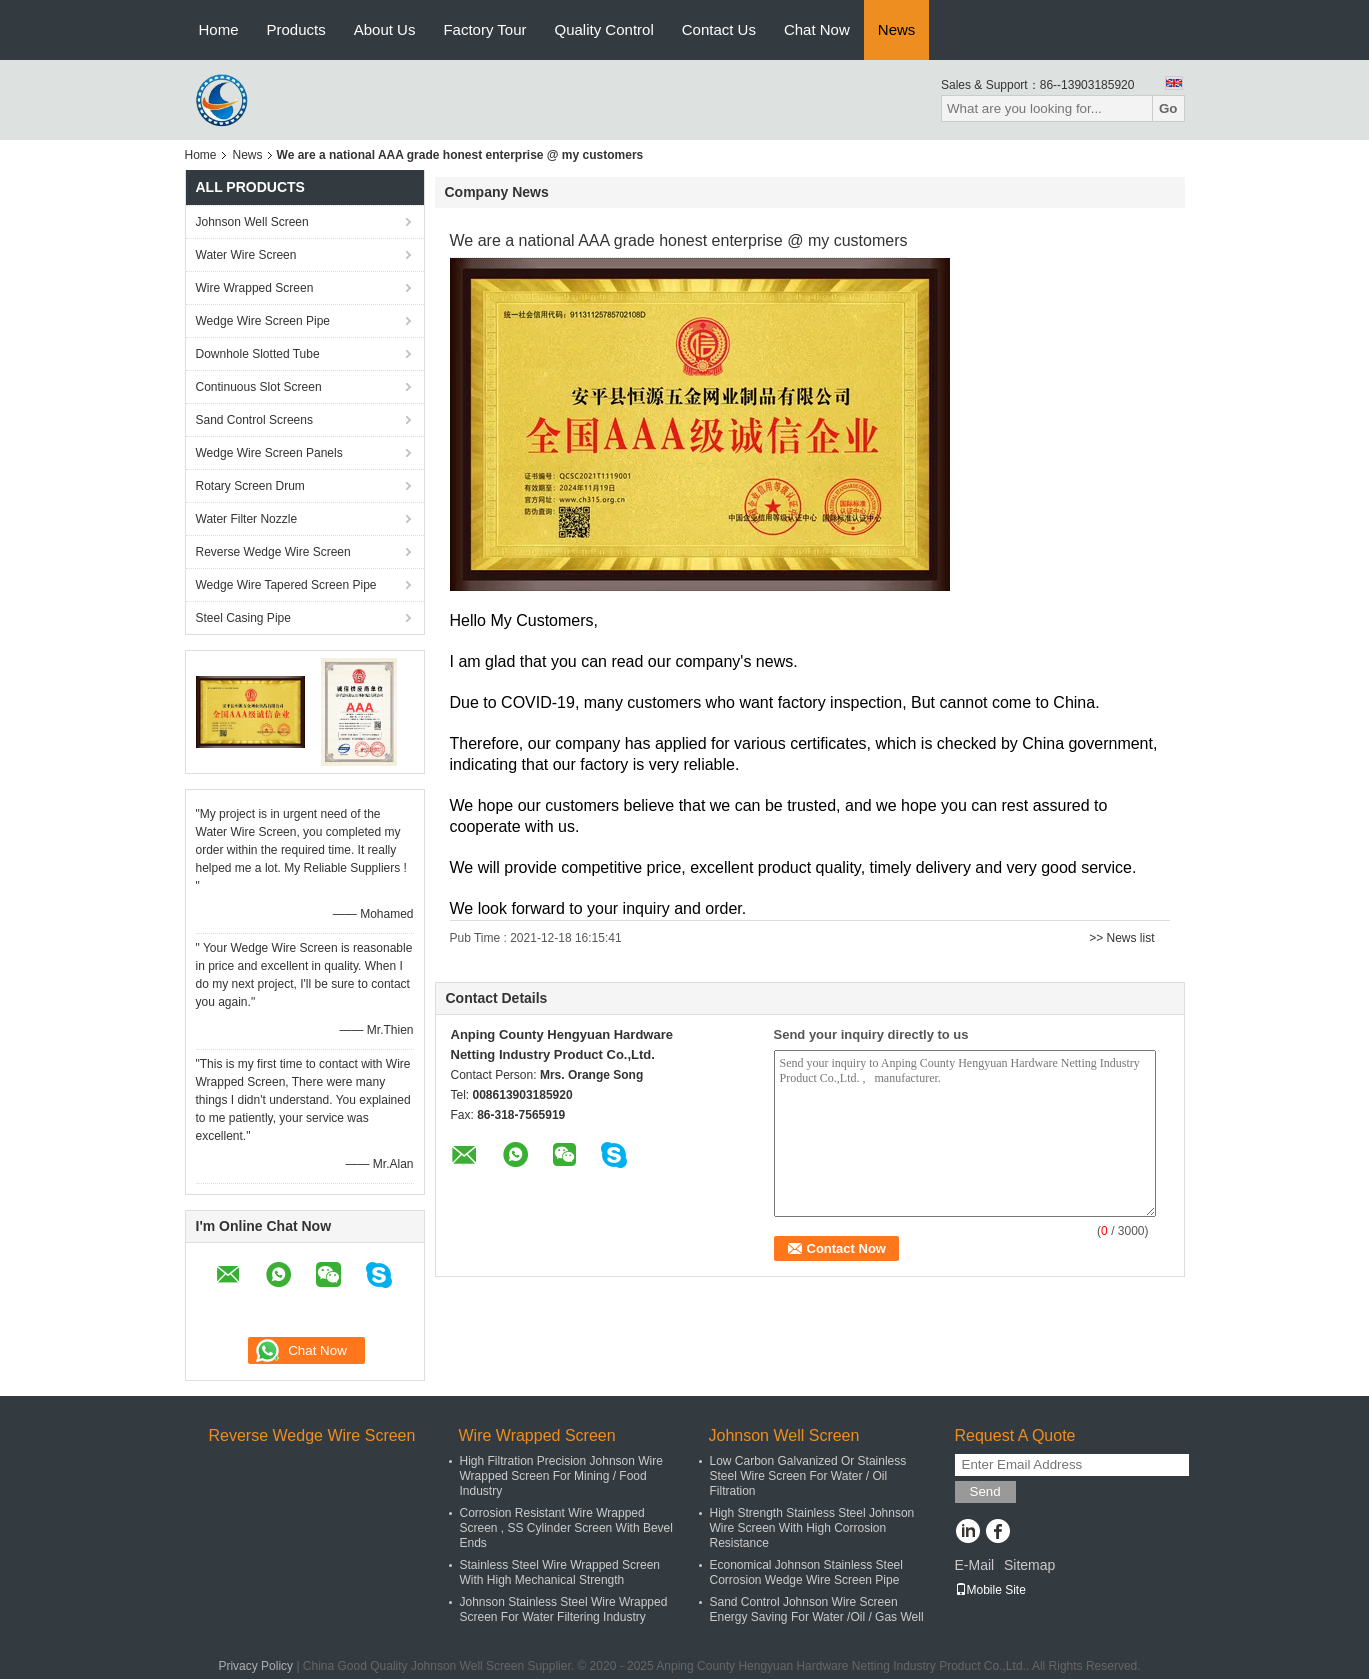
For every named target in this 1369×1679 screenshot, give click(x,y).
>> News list (1121, 938)
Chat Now (817, 29)
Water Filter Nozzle (247, 519)
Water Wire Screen (246, 255)
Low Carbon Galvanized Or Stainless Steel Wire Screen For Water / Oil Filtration (808, 1476)
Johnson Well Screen (252, 222)
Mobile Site (990, 1590)
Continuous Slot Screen (259, 387)
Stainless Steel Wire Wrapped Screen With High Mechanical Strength (560, 1572)
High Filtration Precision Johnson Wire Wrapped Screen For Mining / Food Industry (561, 1476)
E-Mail (975, 1565)
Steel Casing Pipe (243, 618)
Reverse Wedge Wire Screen (273, 552)
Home (219, 29)
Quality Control (604, 29)
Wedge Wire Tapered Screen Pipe (286, 585)
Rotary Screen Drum (250, 486)
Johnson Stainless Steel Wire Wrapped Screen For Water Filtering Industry (564, 1609)
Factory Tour (484, 29)
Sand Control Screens (254, 420)
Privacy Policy (255, 1666)
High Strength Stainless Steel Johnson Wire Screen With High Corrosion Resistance (812, 1528)
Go (1168, 108)
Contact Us (719, 29)
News (897, 29)
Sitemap (1029, 1565)
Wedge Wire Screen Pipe (263, 321)
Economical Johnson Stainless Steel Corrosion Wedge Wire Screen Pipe (806, 1572)
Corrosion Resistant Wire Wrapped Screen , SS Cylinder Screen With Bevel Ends (566, 1528)
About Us (385, 29)
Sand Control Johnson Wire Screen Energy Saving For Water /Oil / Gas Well (817, 1609)
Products (296, 29)
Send (985, 1491)
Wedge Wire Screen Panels (269, 453)
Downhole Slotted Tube (258, 354)
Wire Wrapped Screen (255, 288)
